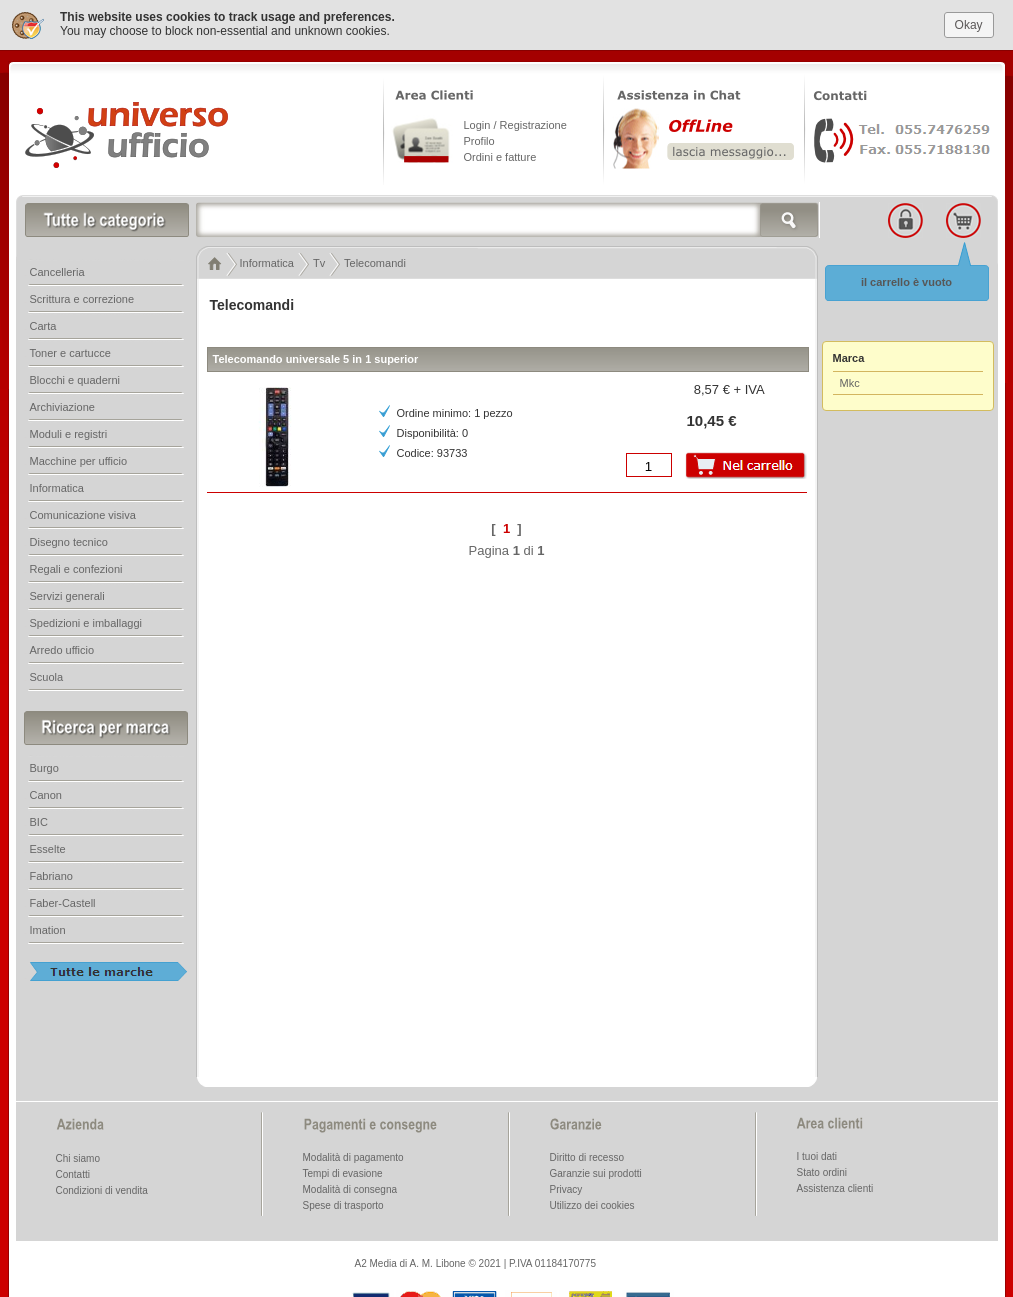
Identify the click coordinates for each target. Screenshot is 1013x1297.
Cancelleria (57, 271)
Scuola (47, 676)
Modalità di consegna (350, 1188)
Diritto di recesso (587, 1156)
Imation (48, 929)
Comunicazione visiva (83, 514)
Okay (969, 23)
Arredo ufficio (62, 649)
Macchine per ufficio (79, 460)
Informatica (57, 487)
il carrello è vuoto (906, 281)
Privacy (566, 1188)
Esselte (48, 848)
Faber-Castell (63, 902)
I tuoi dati (817, 1155)
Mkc (850, 382)
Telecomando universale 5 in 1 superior (316, 358)
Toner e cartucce (70, 352)
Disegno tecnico (69, 541)
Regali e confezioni (76, 568)
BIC (39, 821)
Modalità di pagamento (353, 1156)
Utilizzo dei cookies (592, 1204)
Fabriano (51, 875)
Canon (46, 794)
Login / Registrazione (515, 124)
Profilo (479, 140)
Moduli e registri (69, 433)
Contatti (73, 1173)
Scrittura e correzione (82, 298)
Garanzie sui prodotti (596, 1172)
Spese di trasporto (343, 1204)
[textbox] (508, 219)
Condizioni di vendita (102, 1189)
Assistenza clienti (835, 1187)
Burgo (44, 767)
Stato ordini (822, 1171)
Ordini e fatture (500, 156)
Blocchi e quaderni (75, 379)
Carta (43, 325)
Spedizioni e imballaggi (86, 622)
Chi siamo (78, 1157)
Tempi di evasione (343, 1172)
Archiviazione (62, 406)
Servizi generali (67, 595)
